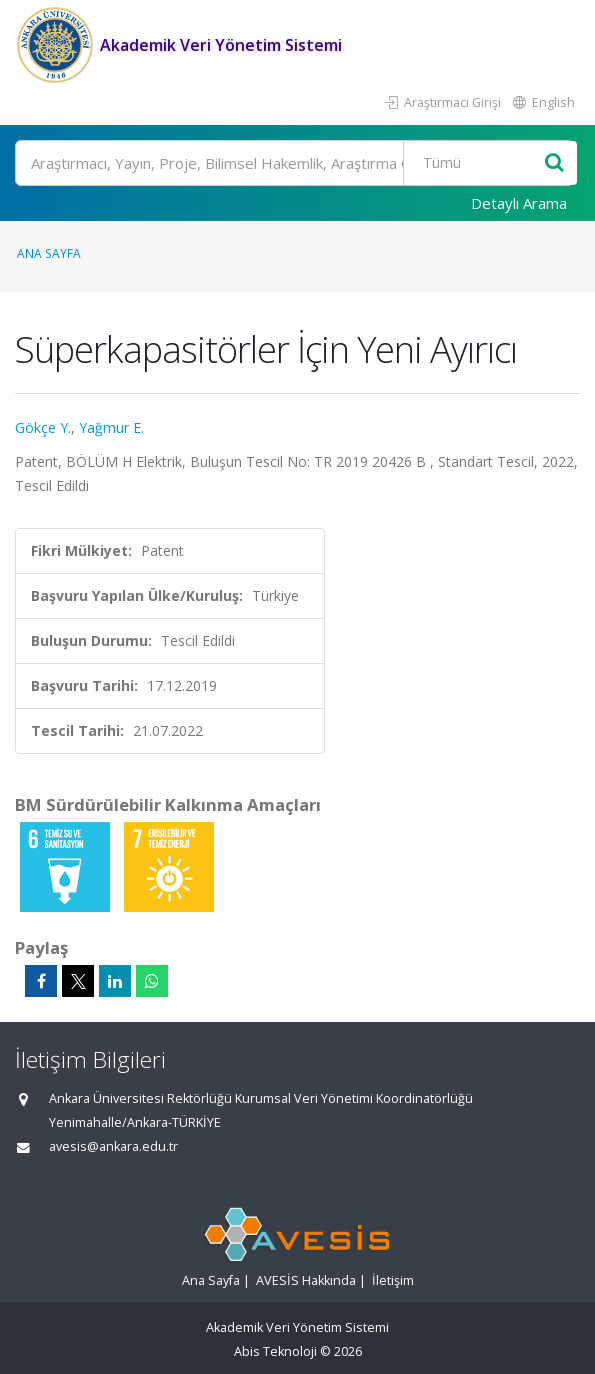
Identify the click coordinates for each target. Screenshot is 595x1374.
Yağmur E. (111, 427)
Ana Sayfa (49, 253)
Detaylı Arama (519, 203)
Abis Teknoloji (275, 1351)
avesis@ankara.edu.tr (113, 1146)
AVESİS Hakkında (306, 1280)
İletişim (393, 1280)
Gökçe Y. (43, 427)
